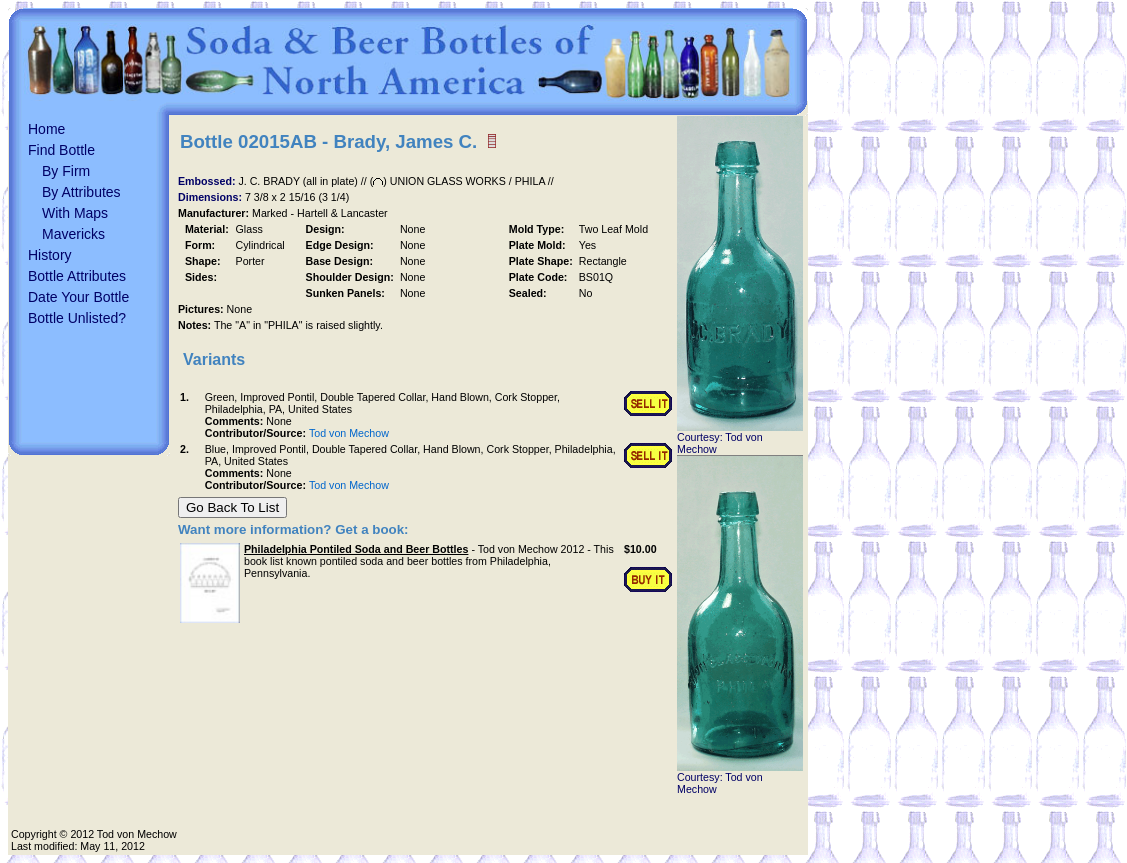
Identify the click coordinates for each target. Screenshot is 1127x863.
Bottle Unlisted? (77, 318)
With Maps (75, 213)
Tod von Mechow (349, 433)
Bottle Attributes (77, 276)
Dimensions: (211, 197)
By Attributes (81, 192)
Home (46, 129)
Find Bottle (61, 150)
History (50, 255)
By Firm (66, 171)
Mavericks (73, 234)
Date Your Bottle (78, 297)
